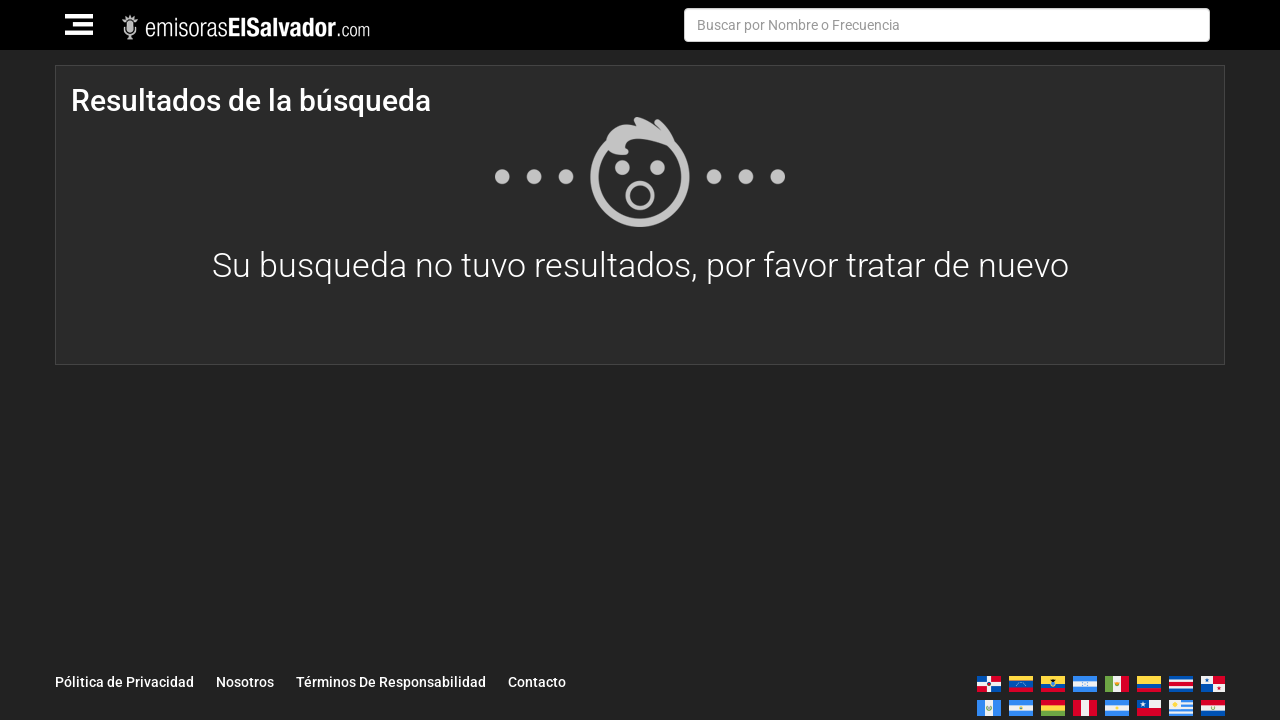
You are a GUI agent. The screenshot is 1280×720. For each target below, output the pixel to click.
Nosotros (245, 682)
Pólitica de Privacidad (124, 682)
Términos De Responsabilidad (391, 682)
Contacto (537, 682)
